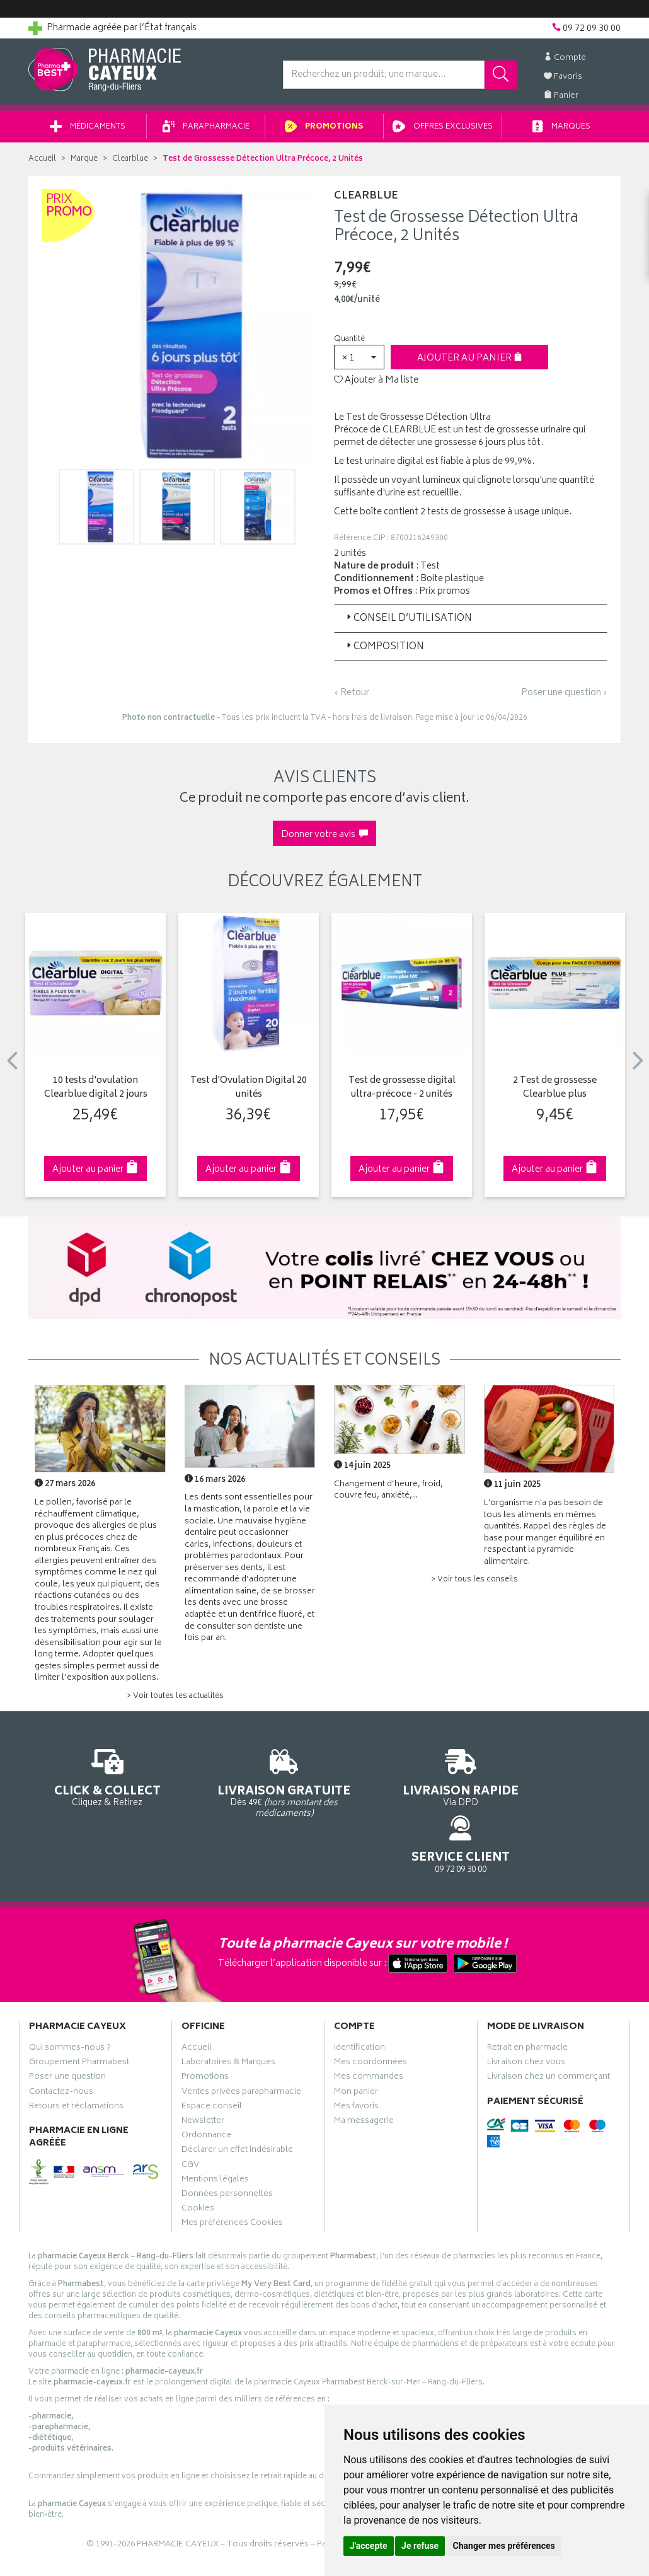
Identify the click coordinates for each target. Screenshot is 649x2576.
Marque (84, 163)
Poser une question (67, 2028)
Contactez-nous (61, 2043)
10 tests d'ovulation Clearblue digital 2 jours (95, 1092)
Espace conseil (211, 2058)
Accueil (42, 163)
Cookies (197, 2160)
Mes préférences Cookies (232, 2174)
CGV (190, 2116)
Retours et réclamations (76, 2058)
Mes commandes (368, 2028)
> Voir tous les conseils (474, 1584)
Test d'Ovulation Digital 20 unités (248, 1092)
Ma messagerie (364, 2072)
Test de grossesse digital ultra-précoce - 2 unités (402, 1092)
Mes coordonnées (370, 2013)
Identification (359, 1999)
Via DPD (401, 1781)
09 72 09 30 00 (554, 1781)
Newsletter (202, 2072)
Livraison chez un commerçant (548, 2028)
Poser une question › (564, 697)
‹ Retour (351, 697)
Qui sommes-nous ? (70, 1999)
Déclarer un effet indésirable (237, 2101)
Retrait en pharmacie (527, 1999)
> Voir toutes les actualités (175, 1700)
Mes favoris (356, 2058)
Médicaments (87, 131)
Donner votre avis (324, 839)
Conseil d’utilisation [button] (408, 623)
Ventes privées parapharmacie (241, 2043)
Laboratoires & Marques (228, 2013)
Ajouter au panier (469, 363)
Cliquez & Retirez (95, 1781)
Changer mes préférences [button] (504, 2546)
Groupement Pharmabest (79, 2013)
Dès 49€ (248, 1787)
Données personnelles (227, 2145)
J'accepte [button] (369, 2546)
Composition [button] (384, 651)
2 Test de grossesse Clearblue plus (555, 1092)
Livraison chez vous (526, 2013)
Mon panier (356, 2043)
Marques (561, 131)
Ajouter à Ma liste (376, 385)
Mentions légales (215, 2131)
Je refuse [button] (420, 2546)
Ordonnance (206, 2087)
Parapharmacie (206, 131)
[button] (359, 361)
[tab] (471, 622)
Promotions (324, 131)
